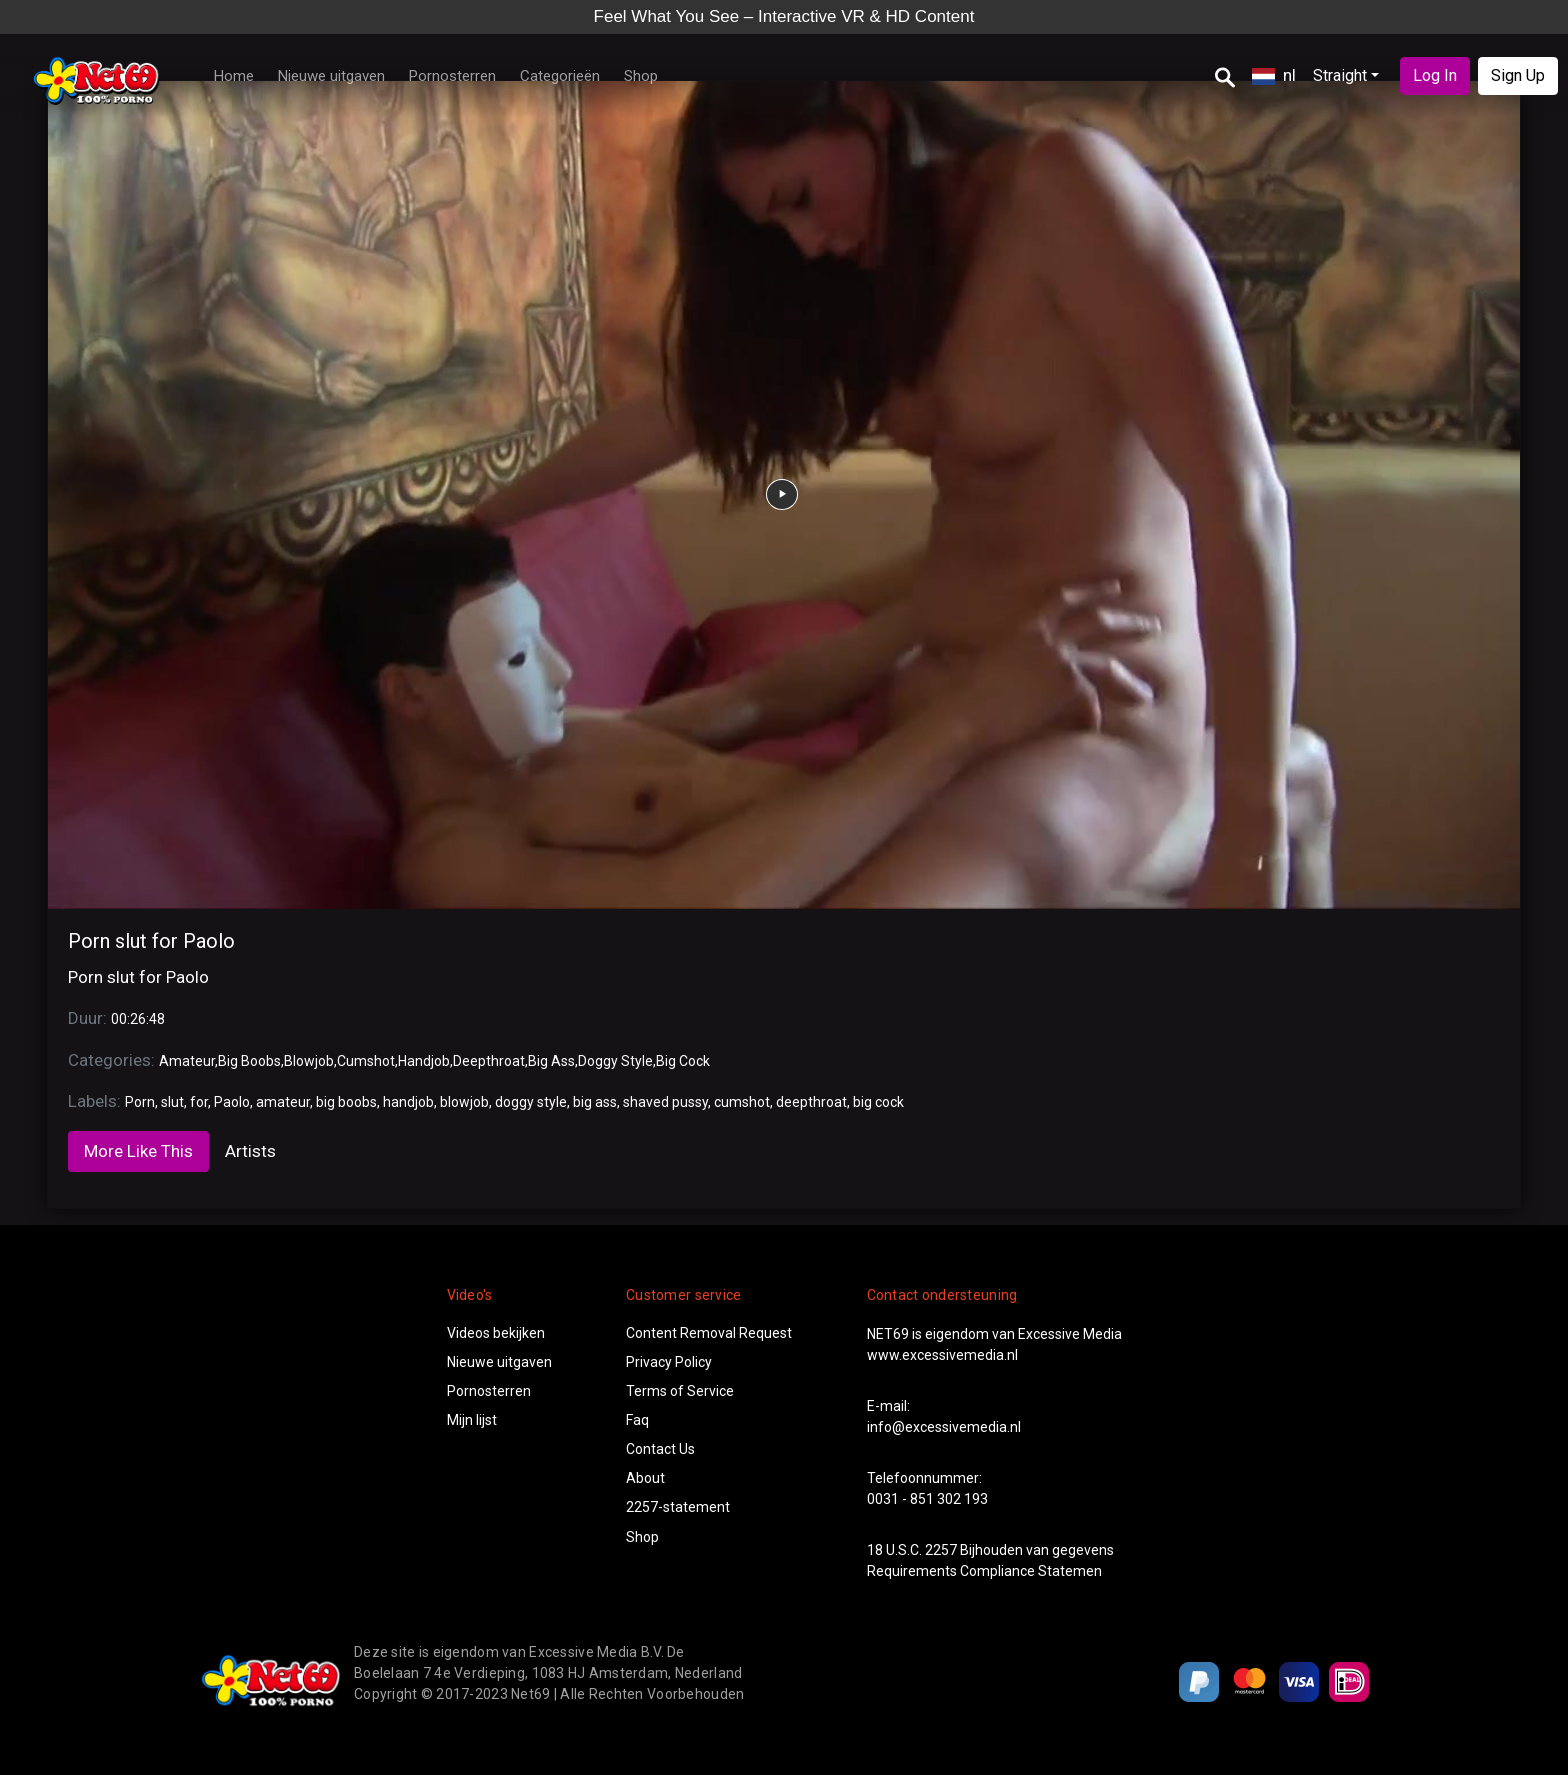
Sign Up (1518, 75)
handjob (408, 1102)
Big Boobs (249, 1061)
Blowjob (309, 1061)
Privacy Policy (669, 1362)
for (199, 1102)
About (645, 1478)
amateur (283, 1102)
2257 (941, 1550)
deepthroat (811, 1102)
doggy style (531, 1102)
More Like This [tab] (138, 1151)
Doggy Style (615, 1061)
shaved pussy (665, 1102)
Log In (1435, 75)
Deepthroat (489, 1061)
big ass (595, 1102)
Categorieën (560, 76)
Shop (641, 76)
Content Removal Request (709, 1333)
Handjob (424, 1061)
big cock (878, 1102)
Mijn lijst (472, 1420)
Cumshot (366, 1061)
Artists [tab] (250, 1151)
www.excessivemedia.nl (942, 1355)
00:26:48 (138, 1019)
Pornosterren (452, 76)
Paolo (232, 1102)
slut (172, 1102)
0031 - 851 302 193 (927, 1499)
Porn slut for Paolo (151, 941)
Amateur (187, 1061)
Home (234, 76)
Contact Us (660, 1449)
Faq (637, 1420)
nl (1274, 75)
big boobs (346, 1102)
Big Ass (551, 1061)
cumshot (742, 1102)
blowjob (464, 1102)
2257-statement (678, 1507)
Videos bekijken (496, 1333)
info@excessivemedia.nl (944, 1427)
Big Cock (683, 1061)
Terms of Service (680, 1391)
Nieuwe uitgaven (331, 76)
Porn (140, 1102)
